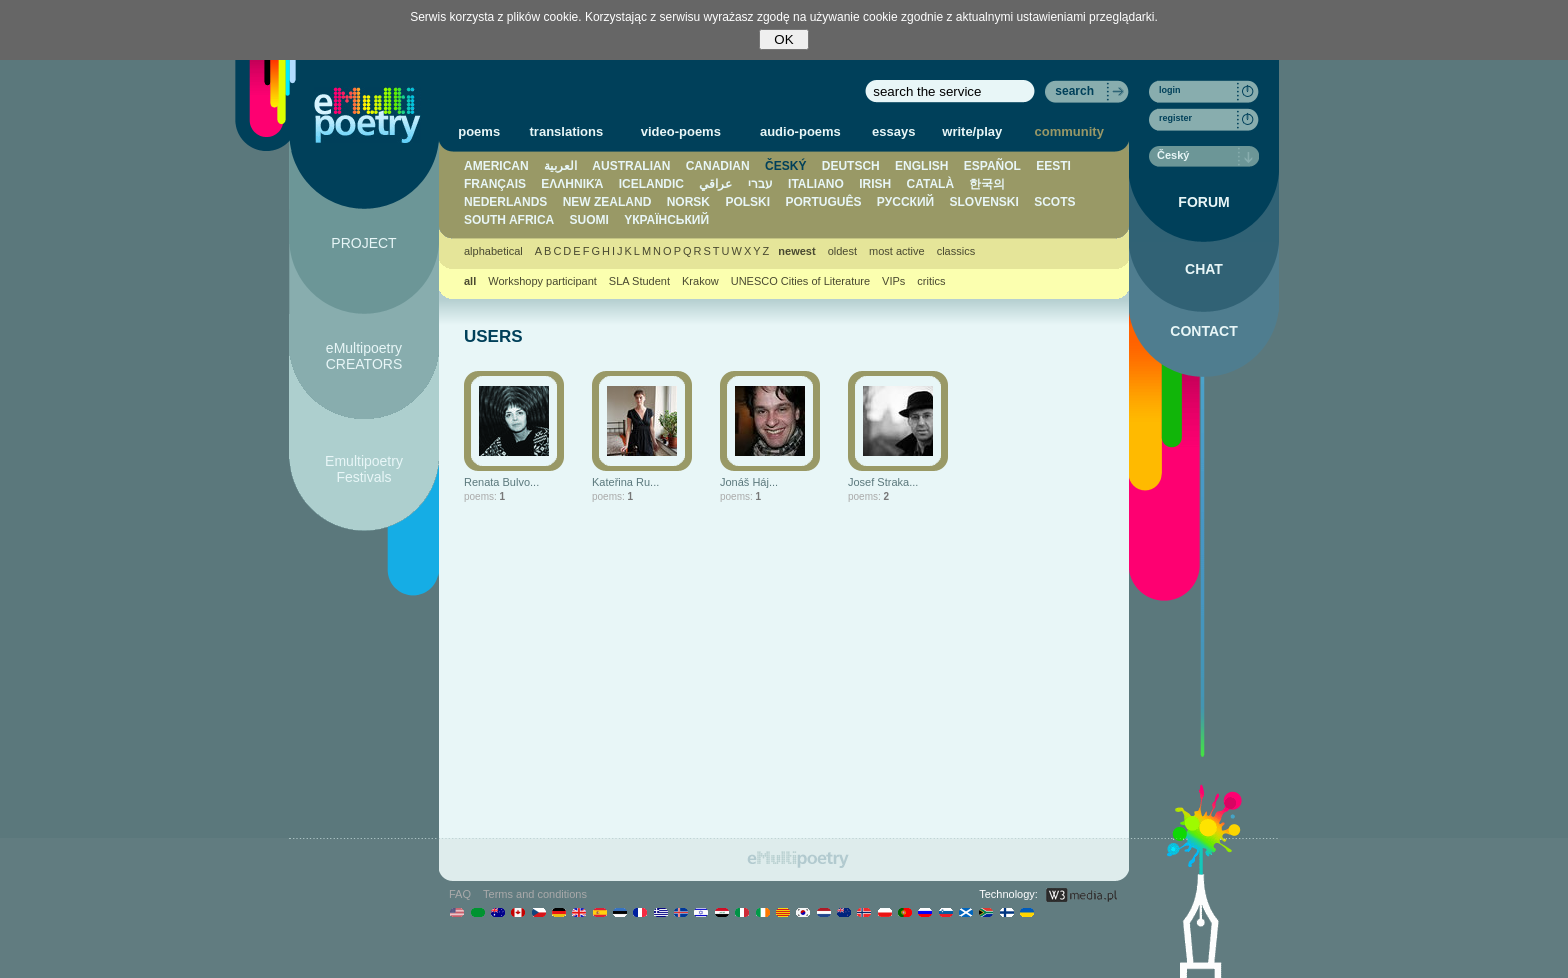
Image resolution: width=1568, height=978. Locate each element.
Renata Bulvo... (501, 482)
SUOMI (589, 220)
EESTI (1053, 166)
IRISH (875, 184)
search (1074, 91)
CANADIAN (718, 166)
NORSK (688, 202)
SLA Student (639, 281)
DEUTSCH (851, 166)
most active (897, 251)
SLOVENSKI (983, 202)
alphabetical (493, 251)
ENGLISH (921, 166)
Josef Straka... (883, 482)
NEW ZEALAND (607, 202)
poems (479, 131)
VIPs (893, 281)
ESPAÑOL (992, 166)
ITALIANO (816, 184)
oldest (842, 251)
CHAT (1204, 269)
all (470, 281)
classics (956, 251)
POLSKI (747, 202)
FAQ (460, 894)
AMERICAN (496, 166)
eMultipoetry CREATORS (364, 356)
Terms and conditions (535, 894)
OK (783, 39)
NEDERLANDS (505, 202)
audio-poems (800, 131)
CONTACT (1203, 331)
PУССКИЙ (905, 202)
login (1170, 90)
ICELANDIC (651, 184)
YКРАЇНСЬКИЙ (666, 220)
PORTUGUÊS (823, 202)
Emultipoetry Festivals (364, 469)
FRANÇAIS (495, 184)
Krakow (700, 281)
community (1069, 131)
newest (796, 251)
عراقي (715, 184)
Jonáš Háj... (749, 482)
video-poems (681, 131)
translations (567, 131)
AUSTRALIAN (631, 166)
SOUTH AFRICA (509, 220)
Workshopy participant (542, 281)
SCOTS (1054, 202)
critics (931, 281)
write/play (972, 131)
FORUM (1203, 202)
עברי (760, 184)
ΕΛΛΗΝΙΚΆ (572, 184)
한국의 (987, 184)
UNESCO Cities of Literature (800, 281)
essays (893, 131)
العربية (560, 166)
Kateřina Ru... (625, 482)
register (1175, 118)
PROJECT (363, 243)
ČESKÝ (785, 166)
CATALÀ (931, 184)
